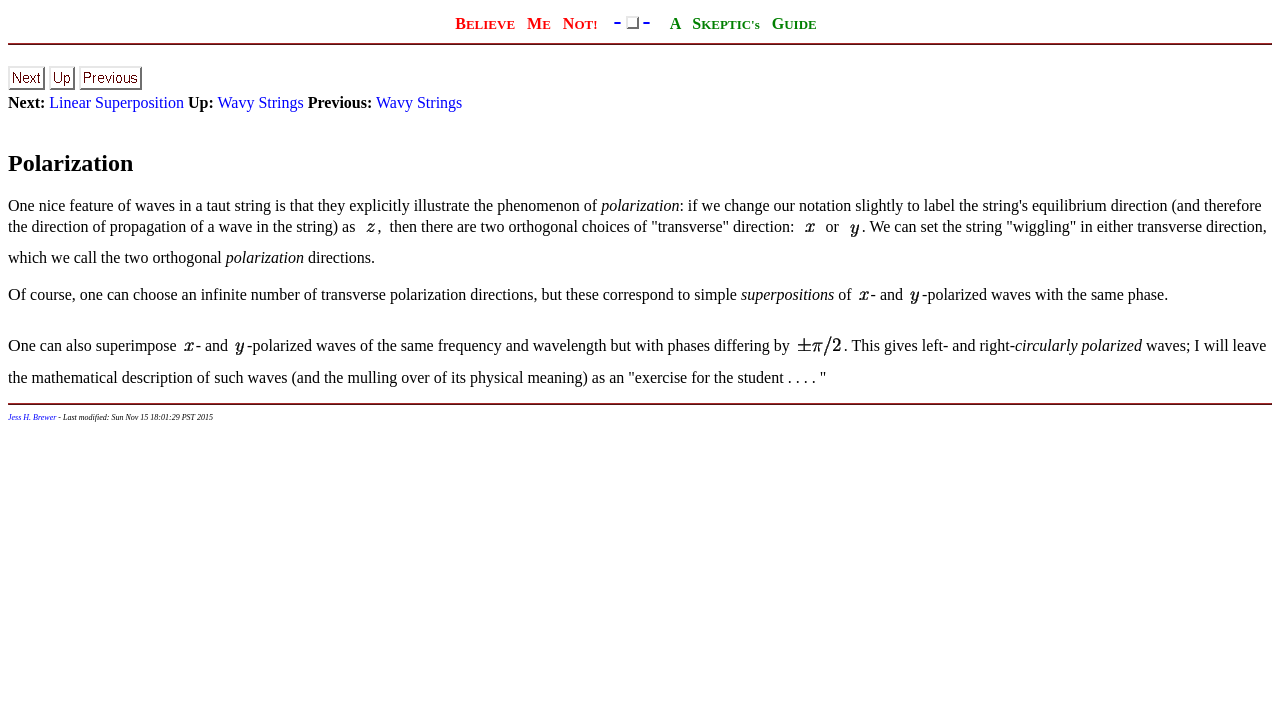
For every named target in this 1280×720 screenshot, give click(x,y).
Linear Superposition (116, 102)
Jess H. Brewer (32, 417)
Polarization (70, 163)
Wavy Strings (260, 102)
